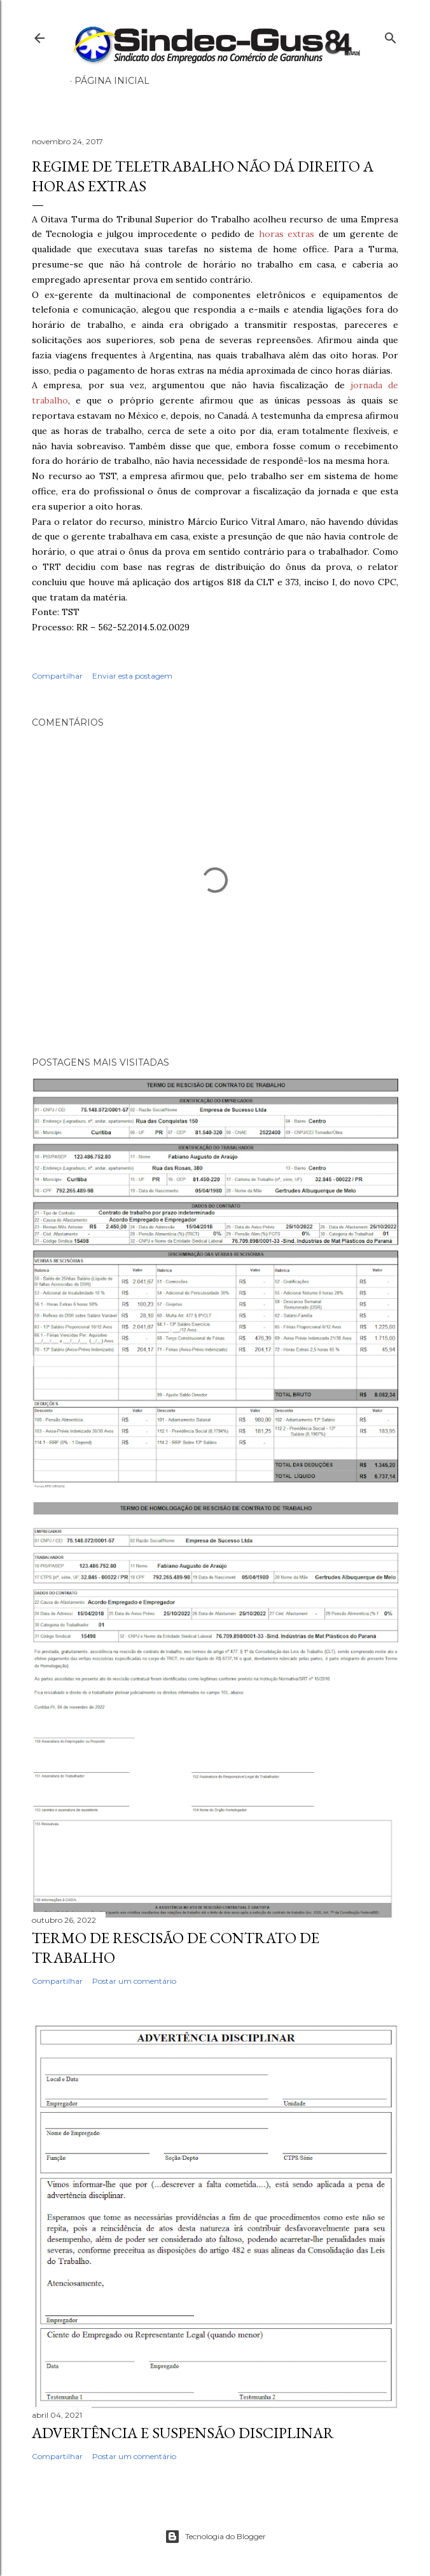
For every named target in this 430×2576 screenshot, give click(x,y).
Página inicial (111, 80)
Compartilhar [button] (57, 676)
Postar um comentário (134, 1981)
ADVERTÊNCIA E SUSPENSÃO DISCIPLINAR (183, 2433)
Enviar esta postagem (132, 676)
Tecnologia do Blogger (215, 2536)
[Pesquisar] (390, 35)
